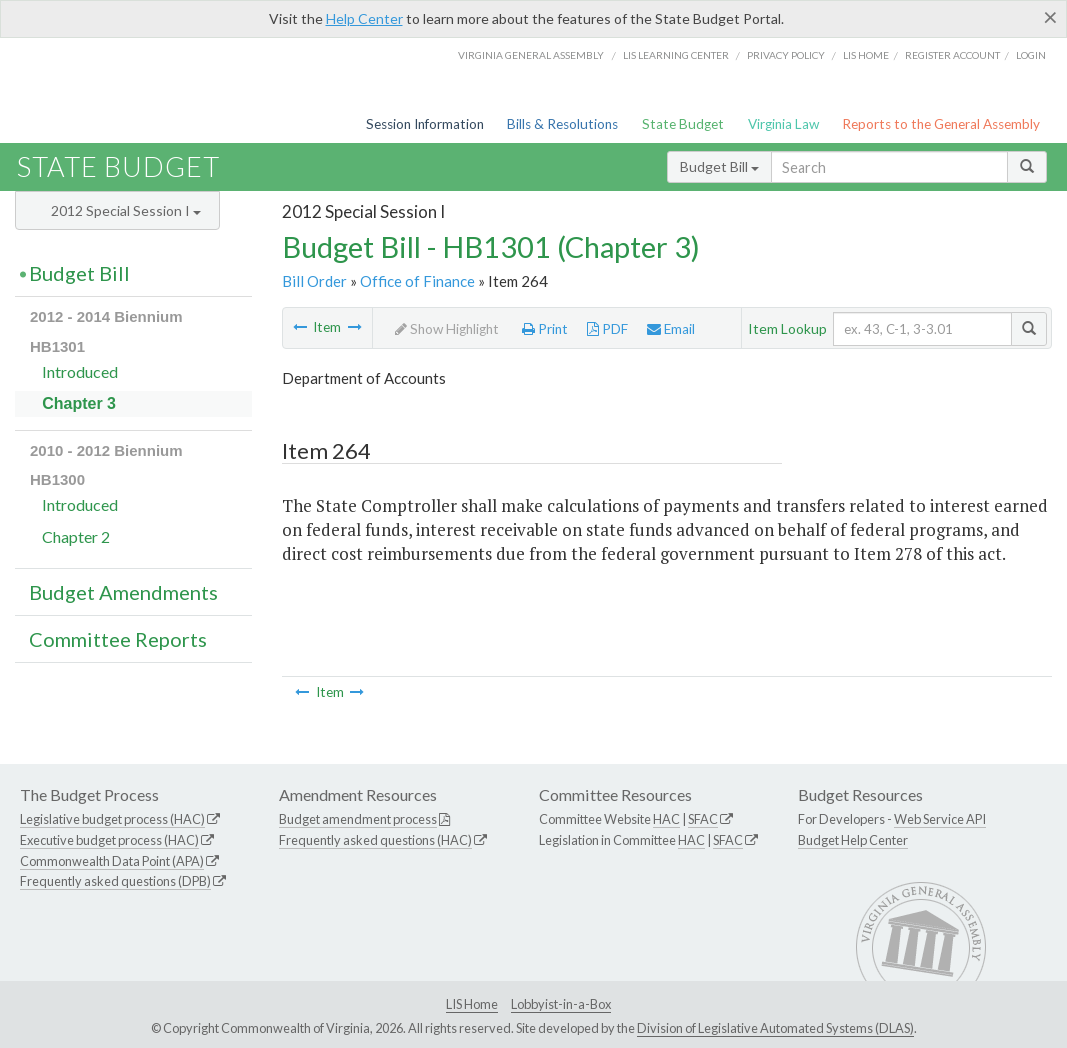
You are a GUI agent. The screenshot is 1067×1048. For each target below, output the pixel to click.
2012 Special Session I (126, 210)
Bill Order (314, 281)
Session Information (425, 124)
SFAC (703, 819)
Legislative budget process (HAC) (112, 819)
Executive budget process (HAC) (109, 840)
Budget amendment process (358, 819)
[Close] (1050, 17)
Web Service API (940, 819)
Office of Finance (417, 281)
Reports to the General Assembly (941, 124)
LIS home (866, 55)
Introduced (80, 371)
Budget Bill (719, 166)
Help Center (364, 18)
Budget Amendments (123, 592)
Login (1031, 55)
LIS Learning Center (676, 55)
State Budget (683, 124)
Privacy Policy (786, 55)
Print (545, 329)
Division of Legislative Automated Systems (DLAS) (775, 1028)
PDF (607, 329)
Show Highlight (447, 329)
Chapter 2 (76, 536)
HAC (666, 819)
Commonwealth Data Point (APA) (112, 861)
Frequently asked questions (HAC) (375, 840)
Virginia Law (783, 124)
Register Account (952, 55)
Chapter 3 (79, 403)
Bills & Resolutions (562, 124)
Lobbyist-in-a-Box (561, 1004)
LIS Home (472, 1004)
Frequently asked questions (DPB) (115, 881)
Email (671, 329)
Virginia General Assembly (531, 55)
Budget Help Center (853, 840)
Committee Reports (118, 639)
